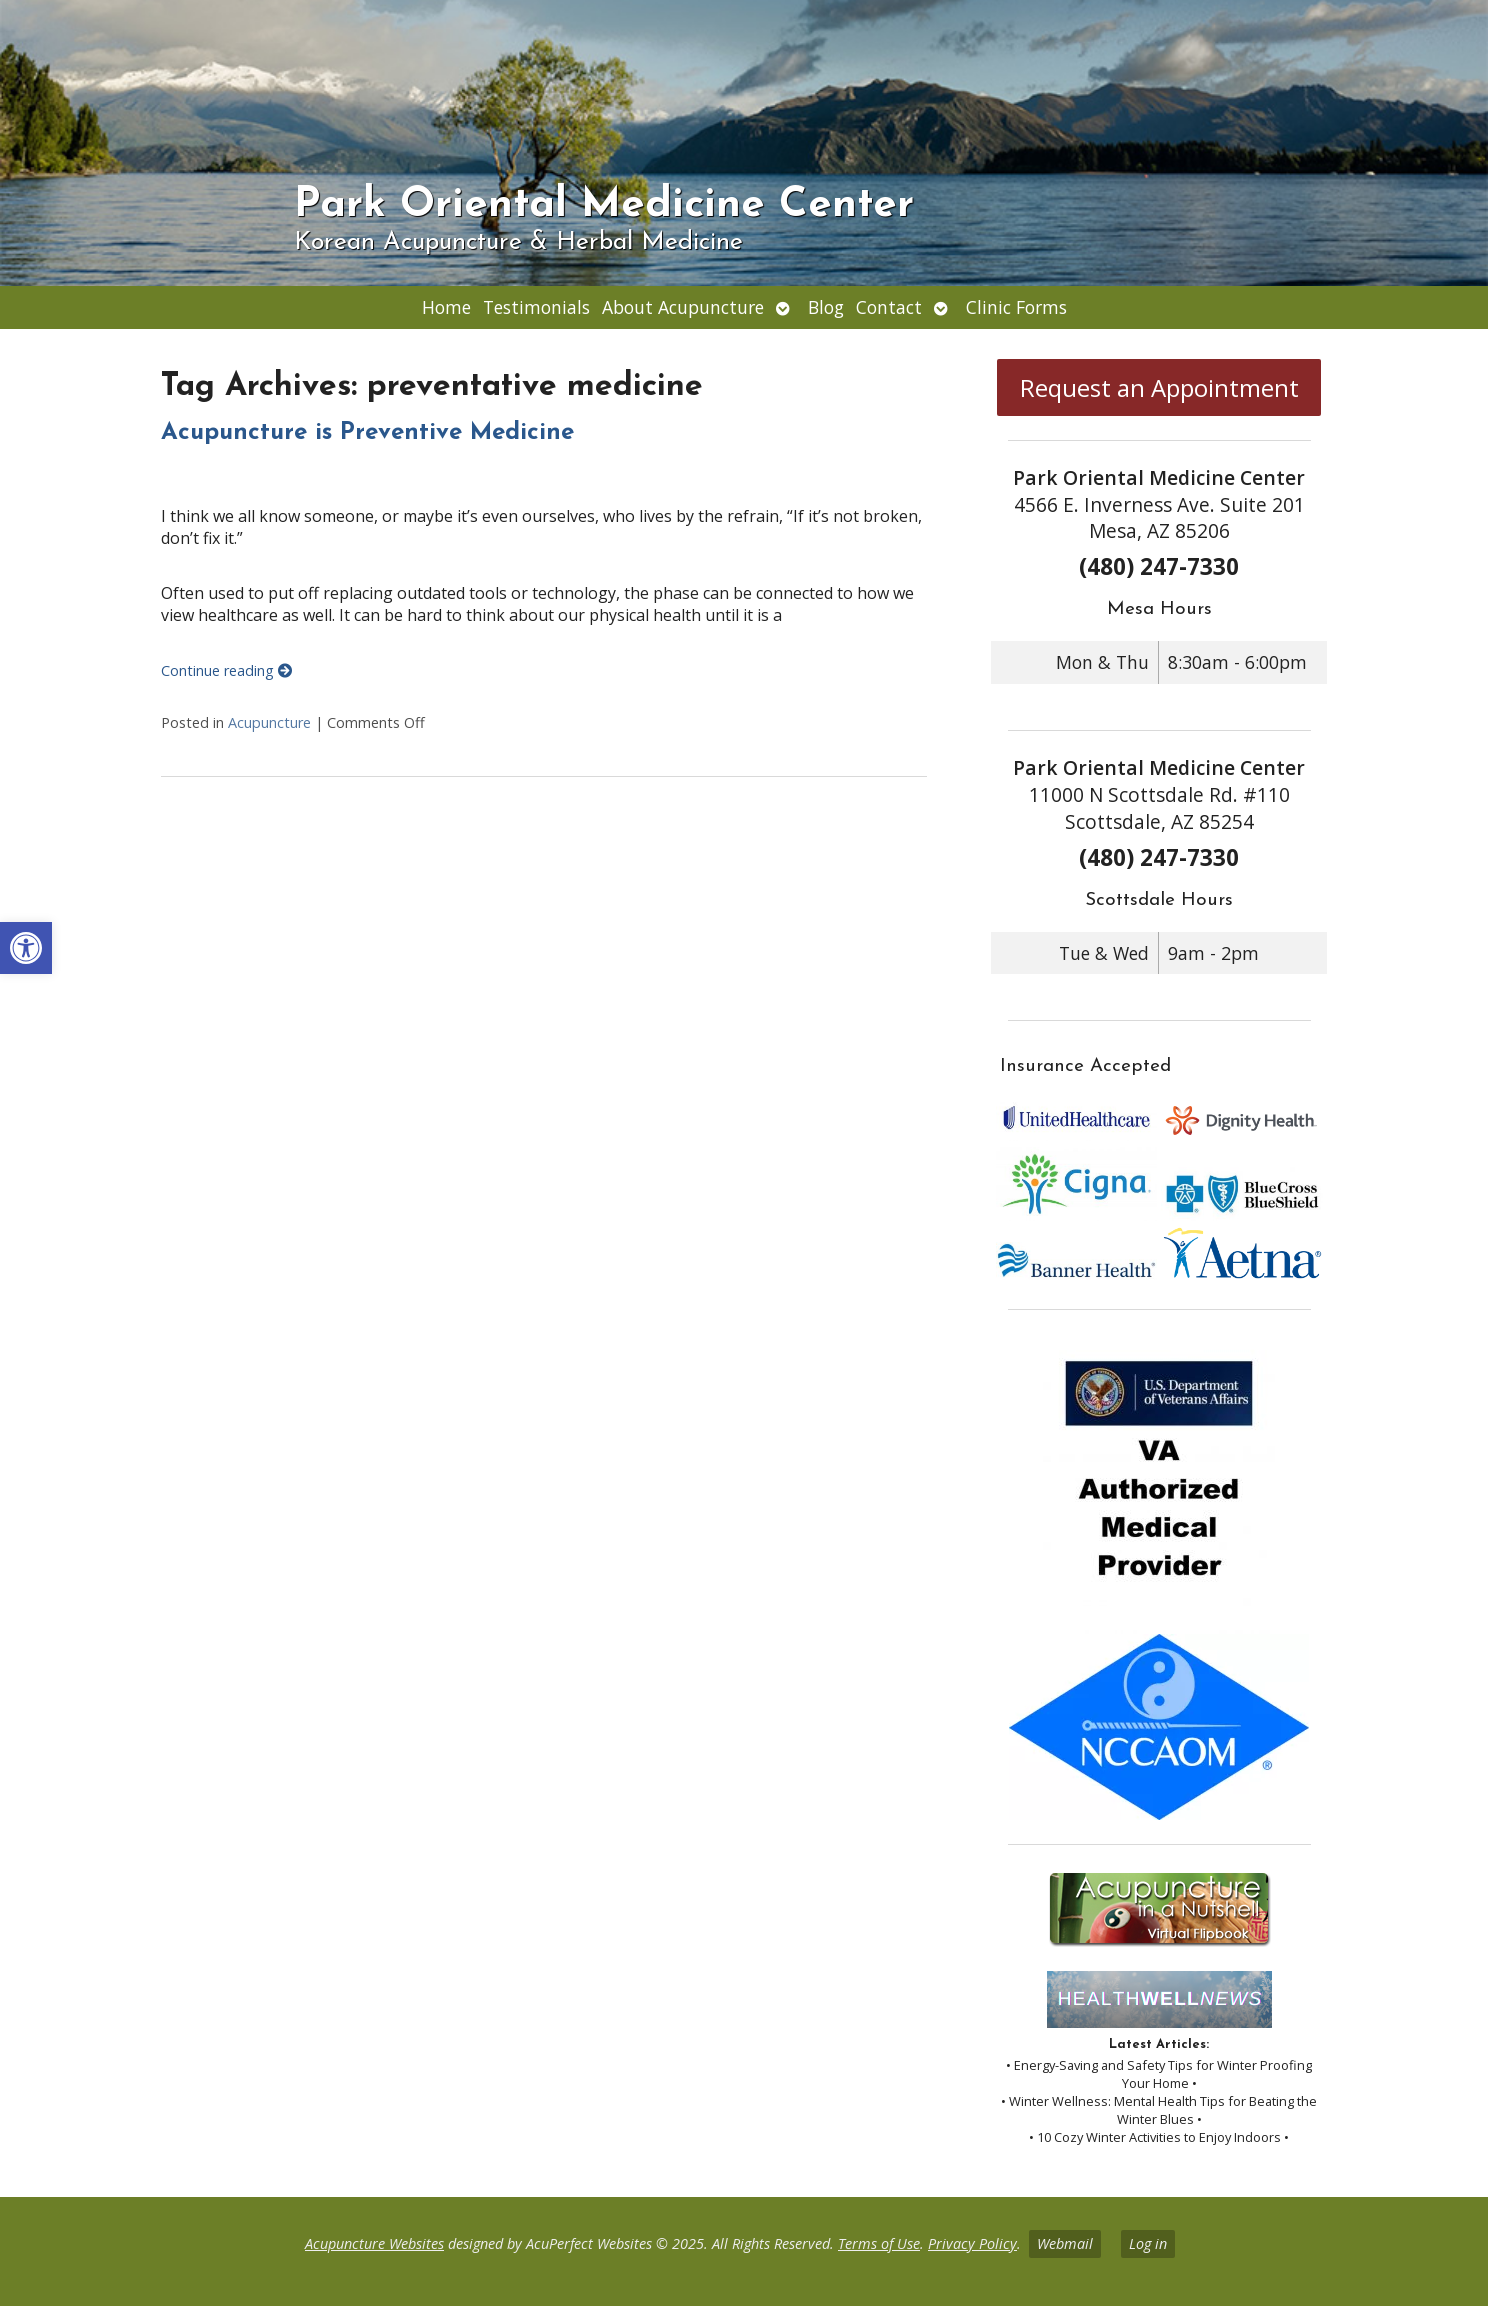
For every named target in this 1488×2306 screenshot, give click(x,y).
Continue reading (226, 670)
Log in (1148, 2243)
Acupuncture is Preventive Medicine (367, 433)
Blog (826, 307)
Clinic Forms (1016, 307)
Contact (889, 307)
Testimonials (536, 307)
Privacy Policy (972, 2243)
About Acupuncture (683, 307)
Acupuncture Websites (374, 2243)
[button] (26, 948)
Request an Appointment (1159, 387)
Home (446, 307)
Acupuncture (269, 722)
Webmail (1065, 2243)
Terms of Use (879, 2243)
